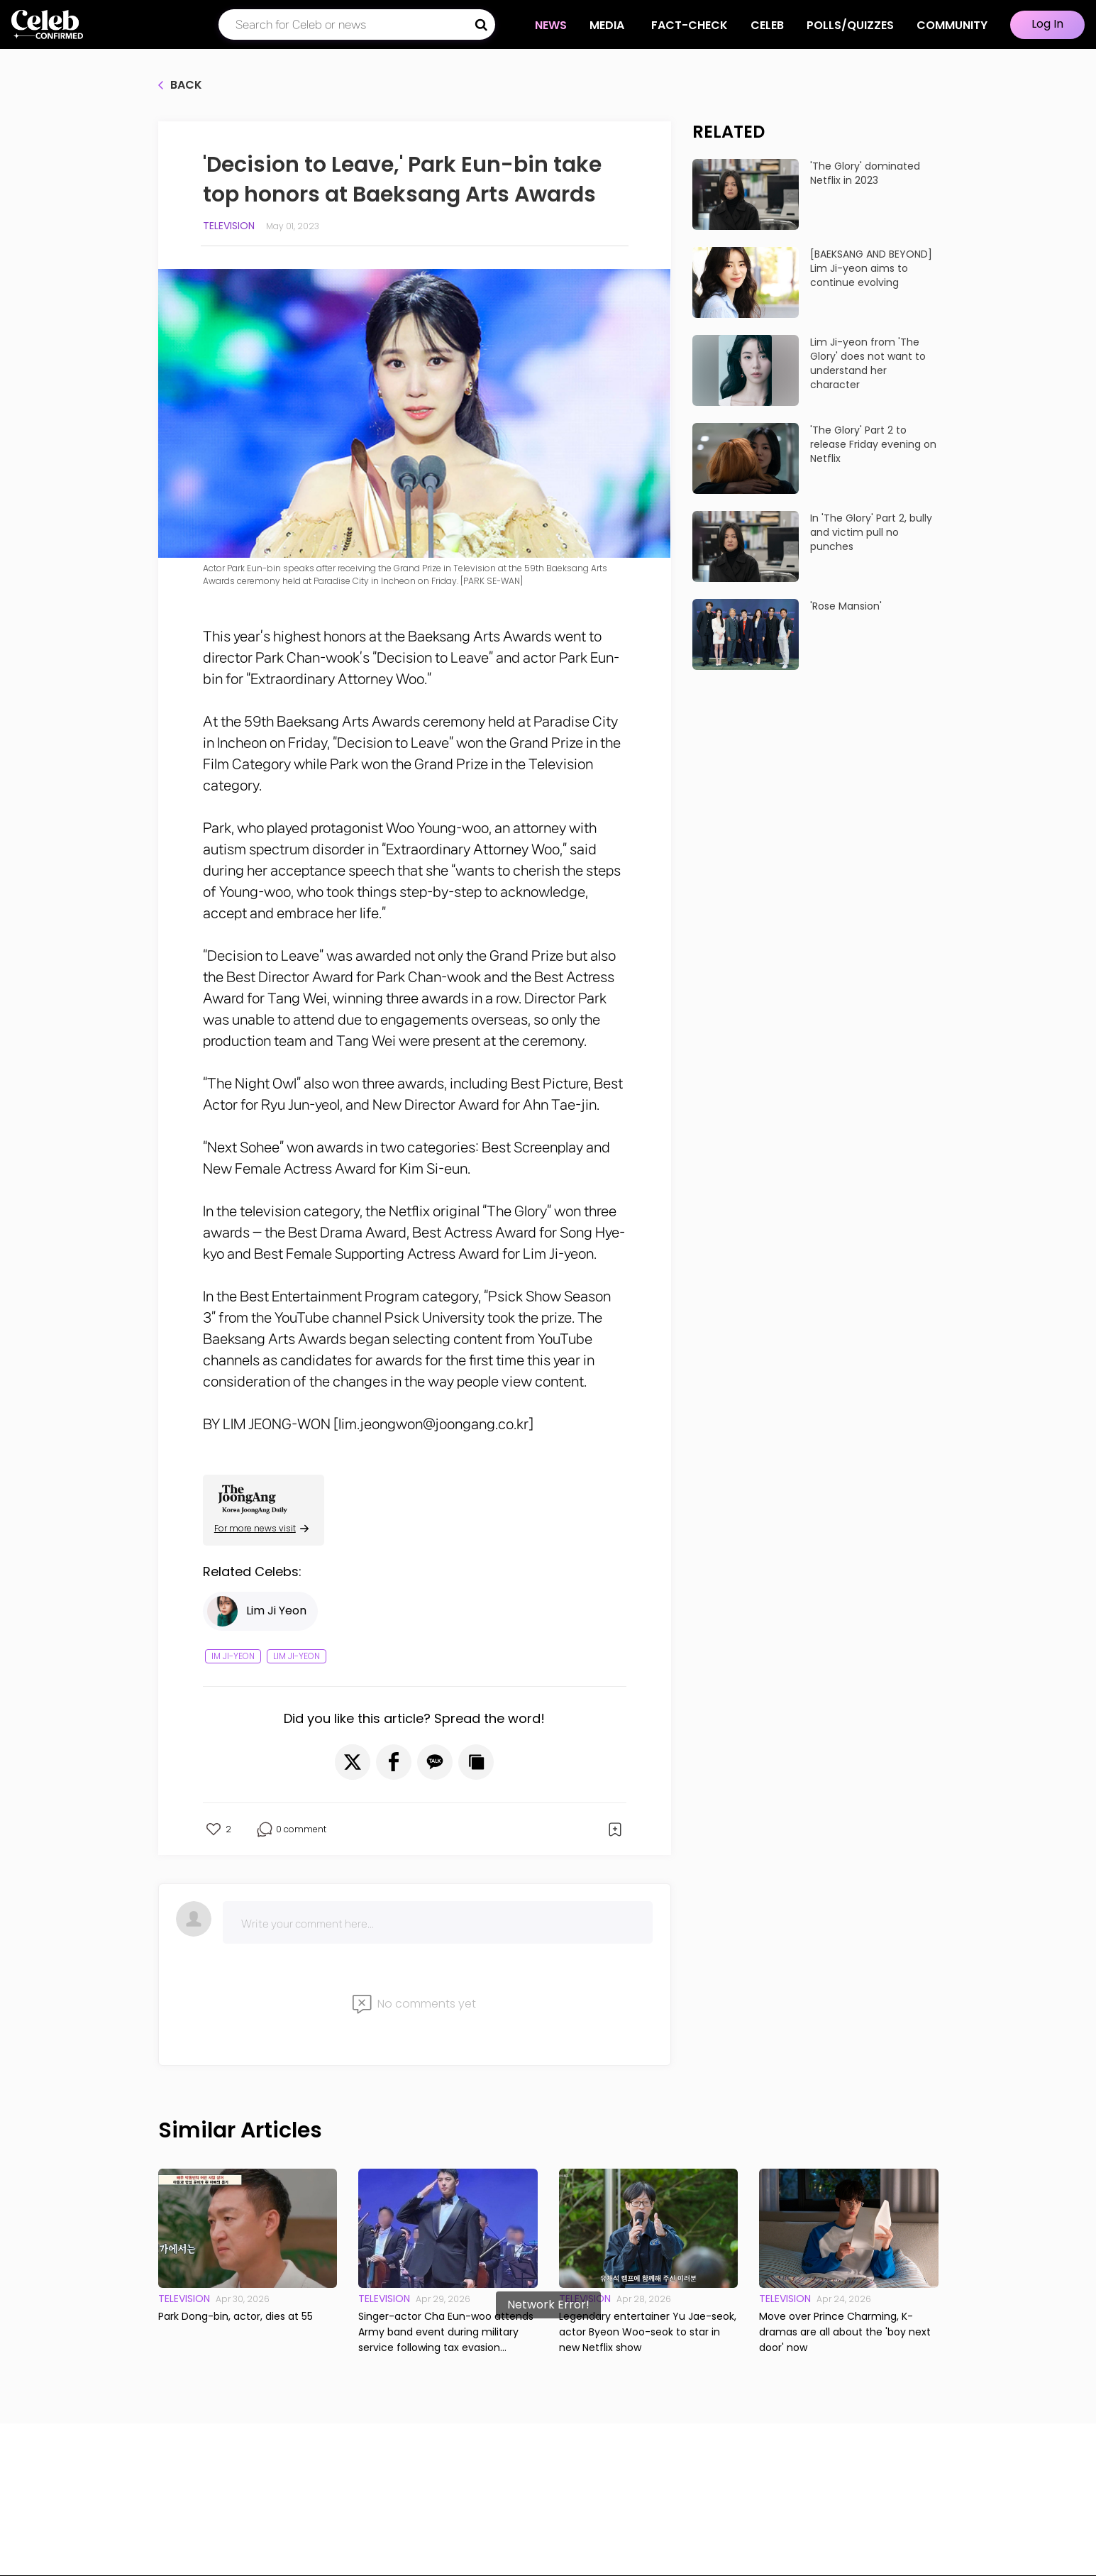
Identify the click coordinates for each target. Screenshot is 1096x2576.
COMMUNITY (952, 25)
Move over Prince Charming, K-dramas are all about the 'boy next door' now (845, 2332)
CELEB (767, 25)
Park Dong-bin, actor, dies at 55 (235, 2316)
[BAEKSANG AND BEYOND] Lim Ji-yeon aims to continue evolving (871, 268)
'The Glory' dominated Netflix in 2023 (865, 173)
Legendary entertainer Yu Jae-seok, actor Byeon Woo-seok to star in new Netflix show (647, 2332)
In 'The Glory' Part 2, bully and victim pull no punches (871, 532)
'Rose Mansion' (846, 606)
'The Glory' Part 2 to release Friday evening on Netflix (873, 444)
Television (229, 226)
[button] (352, 1762)
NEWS (551, 25)
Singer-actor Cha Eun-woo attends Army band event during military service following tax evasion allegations (445, 2332)
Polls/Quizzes (850, 25)
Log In (1047, 24)
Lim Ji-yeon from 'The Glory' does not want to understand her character (868, 363)
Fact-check (689, 25)
